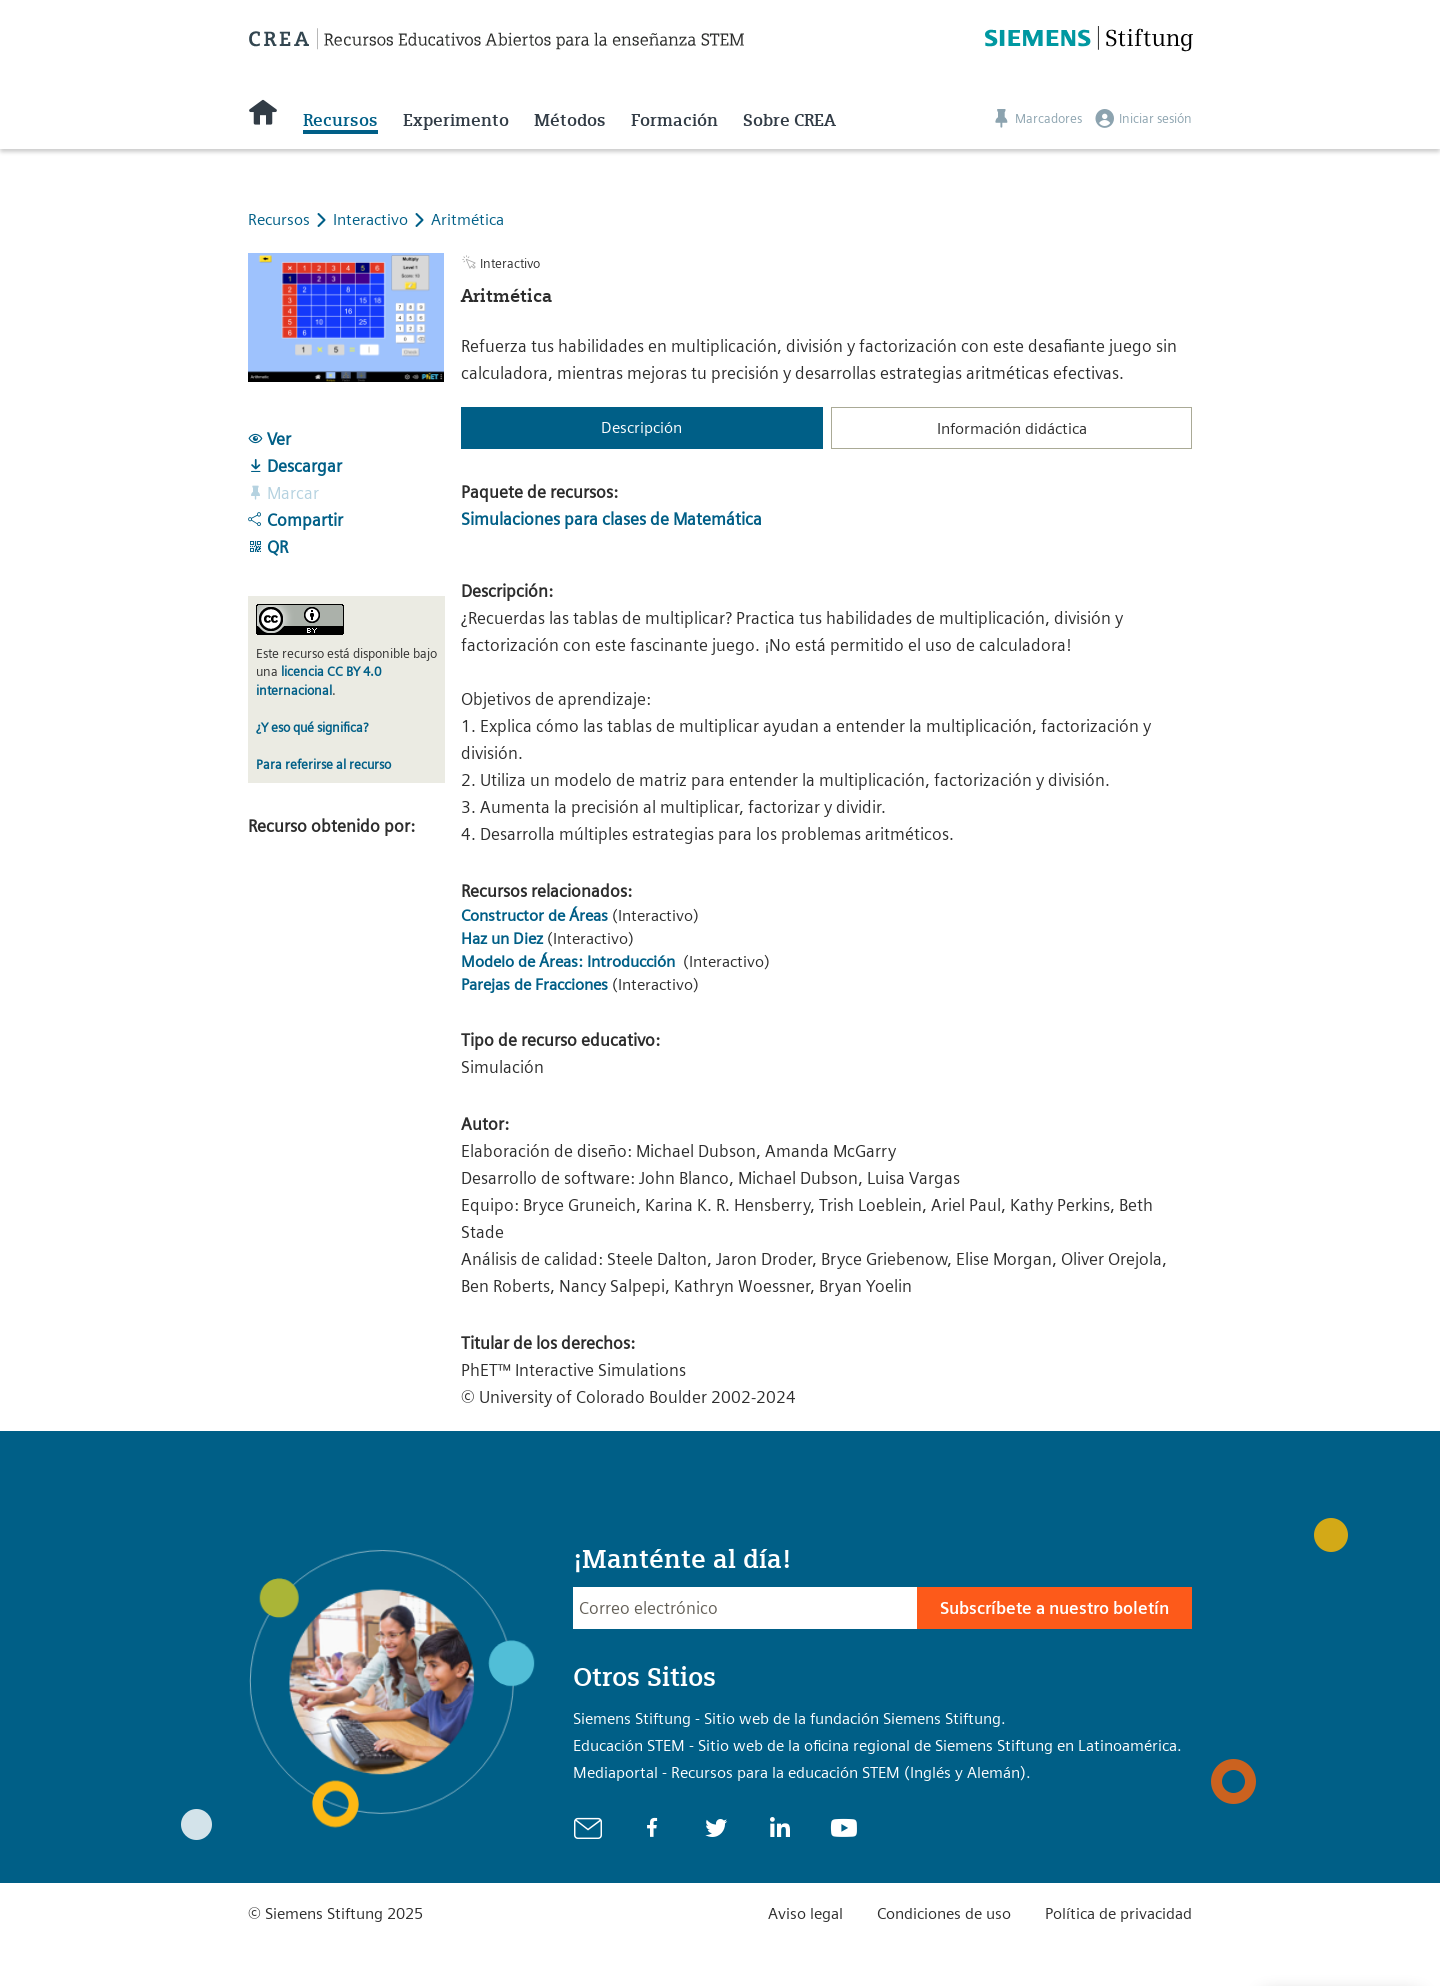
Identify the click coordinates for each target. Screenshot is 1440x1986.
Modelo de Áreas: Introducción (570, 961)
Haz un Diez (502, 938)
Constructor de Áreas (534, 915)
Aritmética (467, 219)
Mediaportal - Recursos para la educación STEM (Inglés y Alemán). (802, 1772)
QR (268, 547)
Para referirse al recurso (323, 764)
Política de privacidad (1118, 1913)
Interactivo (372, 219)
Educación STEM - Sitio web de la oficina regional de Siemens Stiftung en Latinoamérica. (877, 1745)
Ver (269, 439)
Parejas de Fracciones (534, 984)
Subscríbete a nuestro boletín (1054, 1608)
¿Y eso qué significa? (312, 727)
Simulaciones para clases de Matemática (611, 519)
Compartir (295, 520)
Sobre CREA (789, 120)
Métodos (570, 120)
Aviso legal (805, 1913)
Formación (674, 120)
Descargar (295, 466)
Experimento (456, 120)
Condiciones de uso (944, 1913)
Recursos (340, 120)
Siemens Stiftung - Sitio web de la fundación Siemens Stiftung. (789, 1718)
